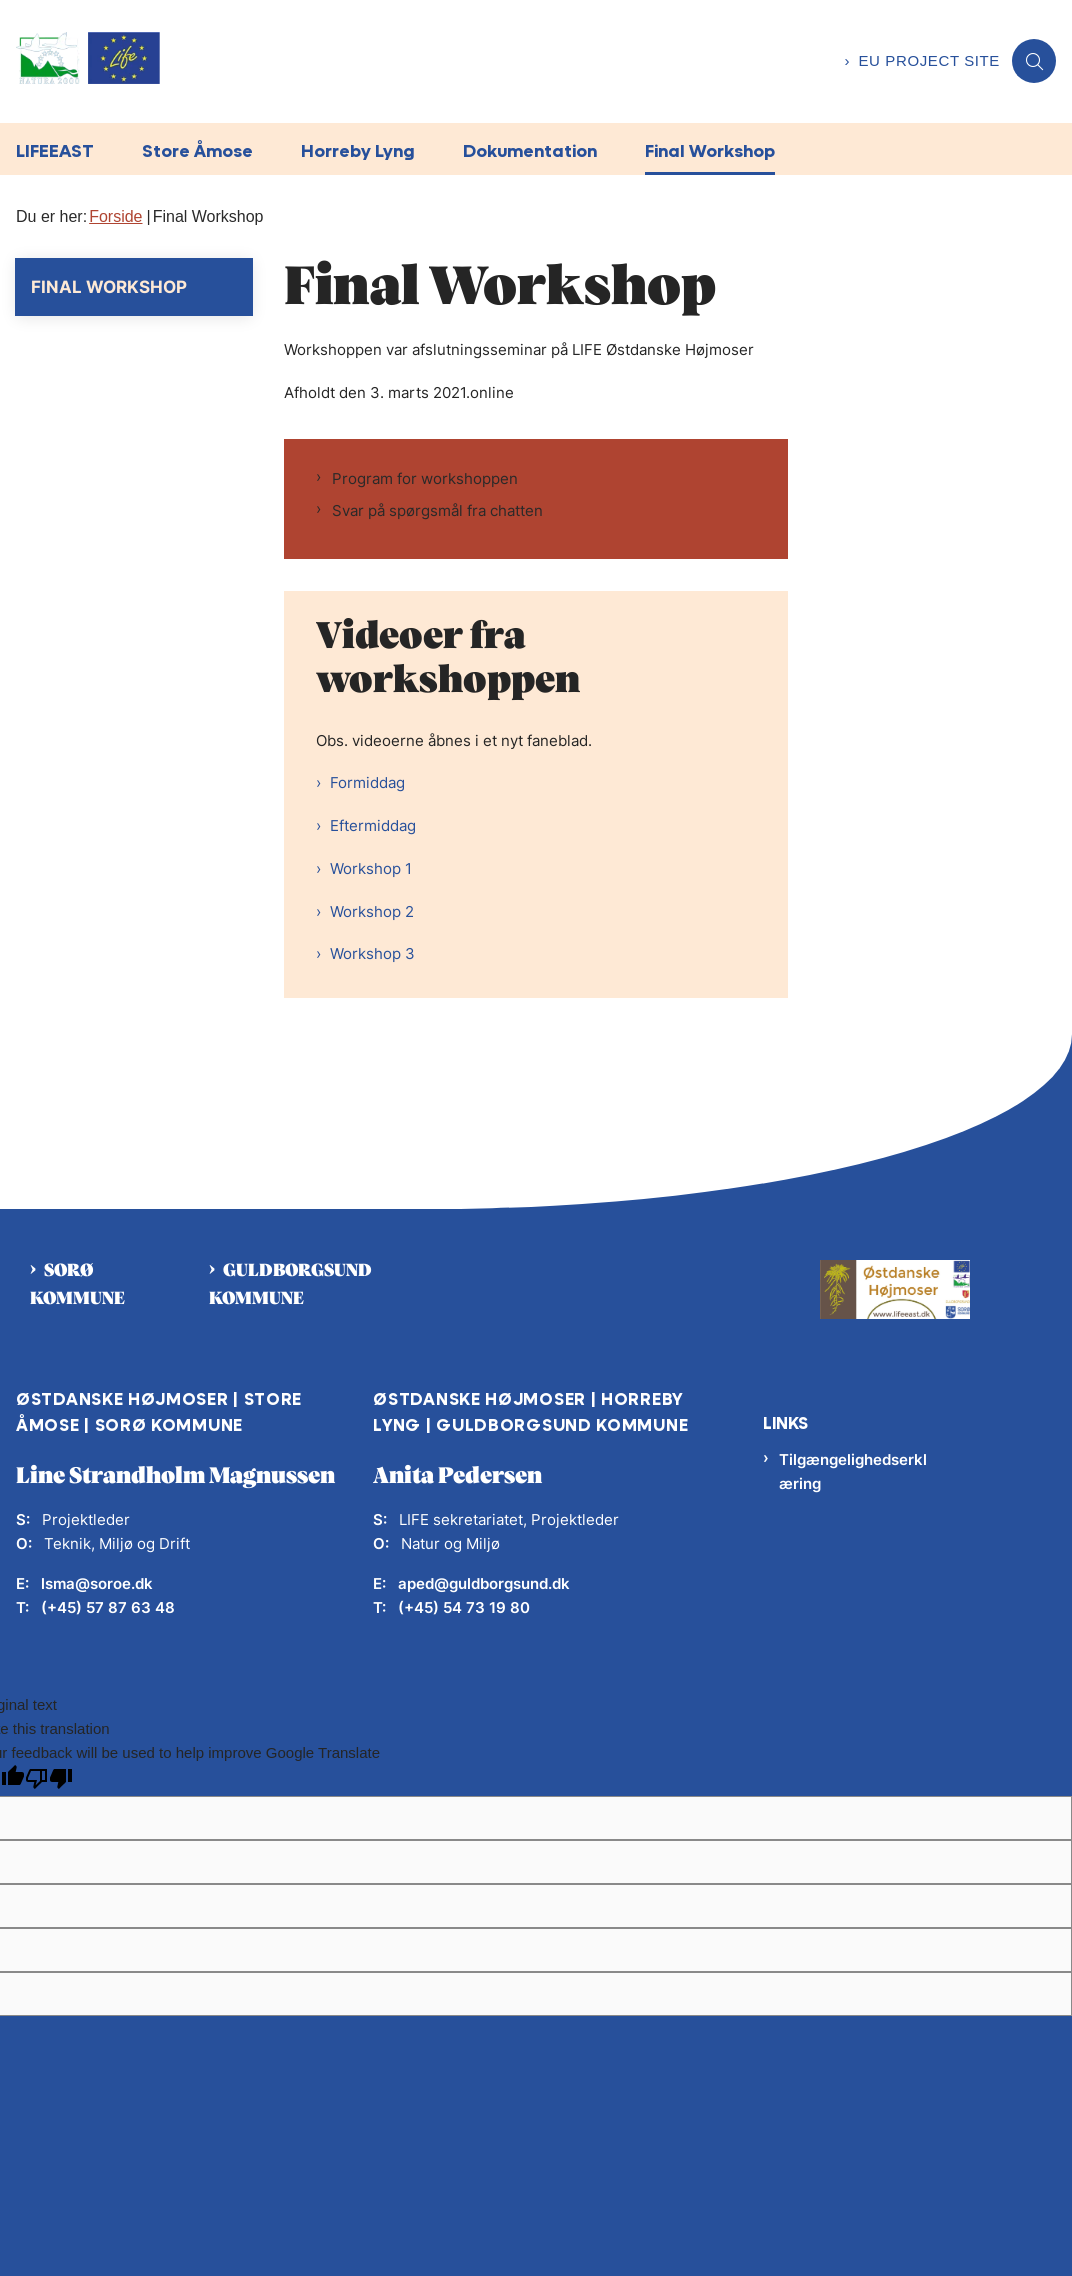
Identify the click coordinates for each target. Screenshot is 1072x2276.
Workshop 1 (371, 868)
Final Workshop (710, 150)
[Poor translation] (49, 1780)
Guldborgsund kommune (290, 1285)
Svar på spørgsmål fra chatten (437, 510)
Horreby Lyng (358, 150)
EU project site (929, 60)
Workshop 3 (372, 953)
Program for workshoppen (425, 478)
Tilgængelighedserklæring (853, 1471)
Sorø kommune (77, 1285)
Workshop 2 (372, 911)
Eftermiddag (373, 825)
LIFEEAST (55, 150)
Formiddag (367, 782)
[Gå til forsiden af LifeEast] (416, 61)
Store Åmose (197, 150)
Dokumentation (530, 150)
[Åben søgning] (1034, 61)
